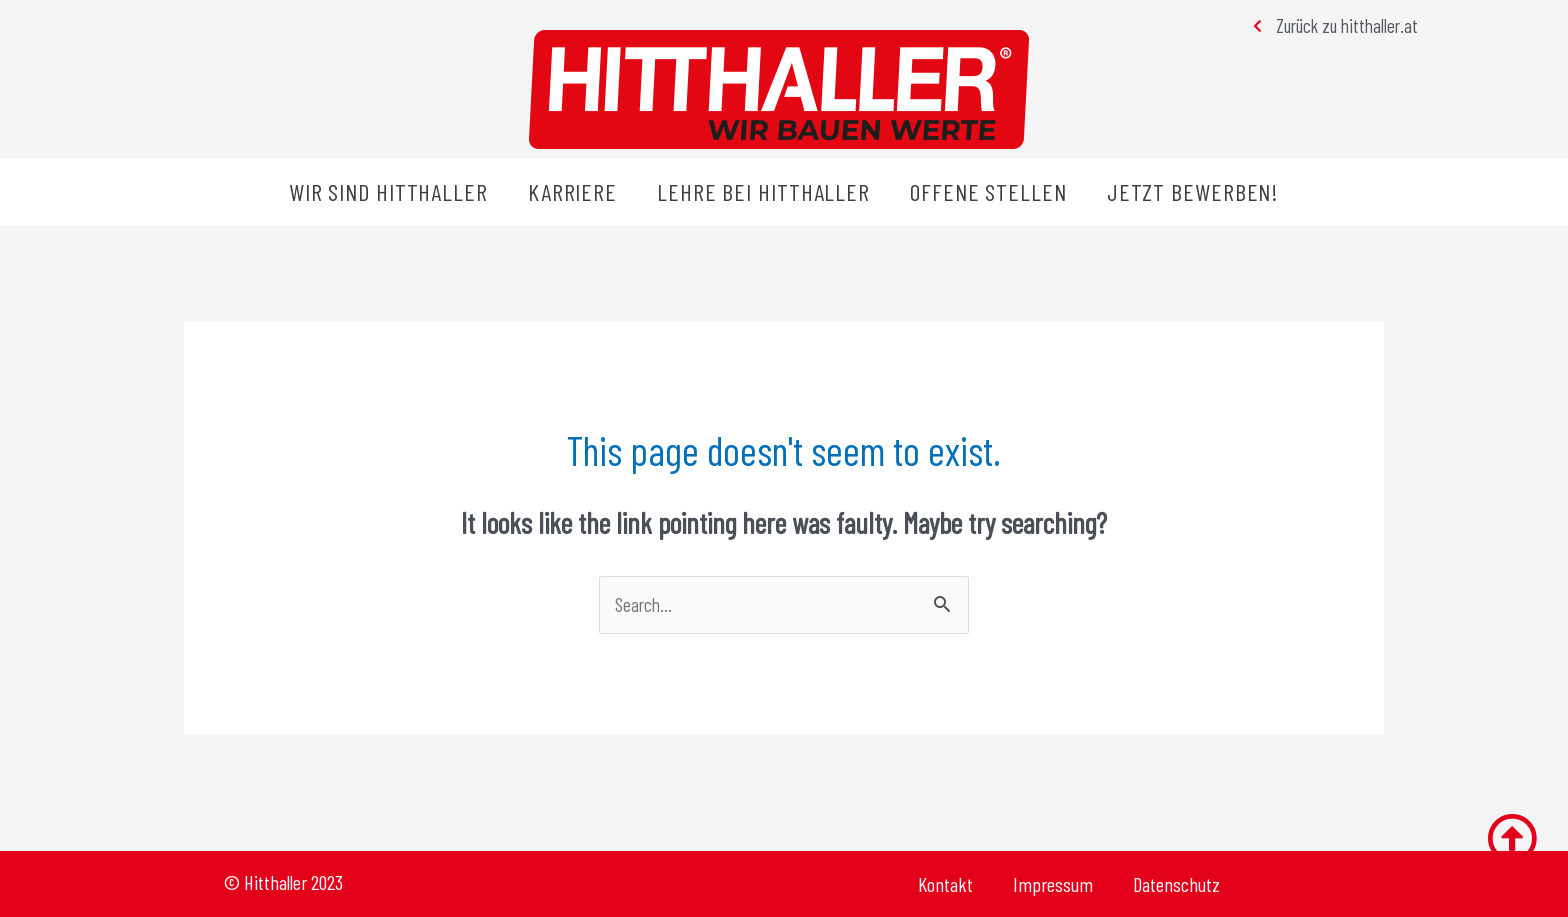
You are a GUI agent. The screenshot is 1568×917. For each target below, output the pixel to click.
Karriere (572, 191)
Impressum (1053, 884)
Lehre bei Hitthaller (763, 191)
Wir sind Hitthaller (388, 191)
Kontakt (945, 884)
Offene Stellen (988, 191)
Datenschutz (1176, 884)
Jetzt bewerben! (1193, 191)
